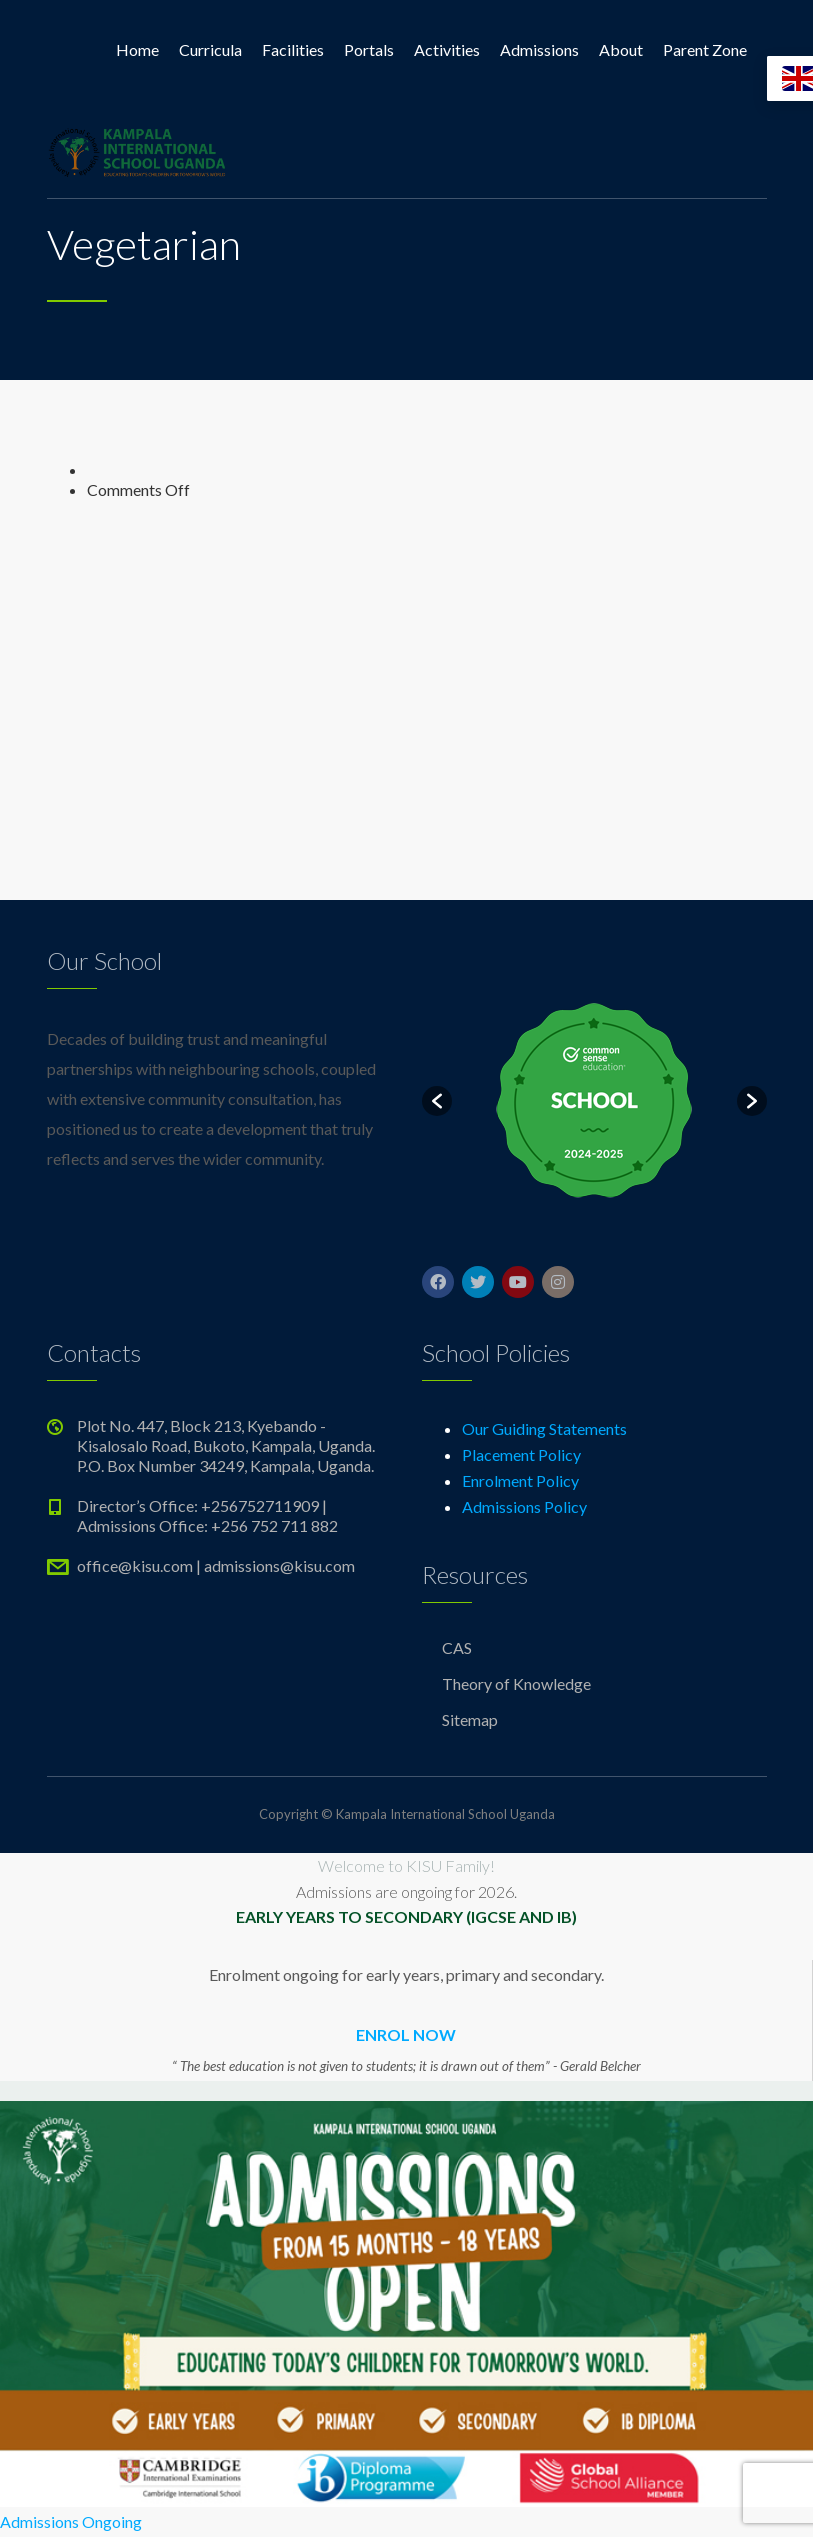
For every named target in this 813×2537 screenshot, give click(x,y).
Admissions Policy (524, 1506)
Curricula (210, 49)
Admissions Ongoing (71, 2521)
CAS (457, 1647)
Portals (369, 49)
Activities (447, 49)
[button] (437, 1101)
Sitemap (470, 1719)
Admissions (539, 49)
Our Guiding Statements (544, 1428)
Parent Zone (705, 49)
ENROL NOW (406, 2034)
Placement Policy (521, 1454)
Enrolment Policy (520, 1480)
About (621, 49)
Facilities (293, 49)
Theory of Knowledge (516, 1683)
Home (137, 49)
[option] (594, 1101)
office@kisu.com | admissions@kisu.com (216, 1565)
